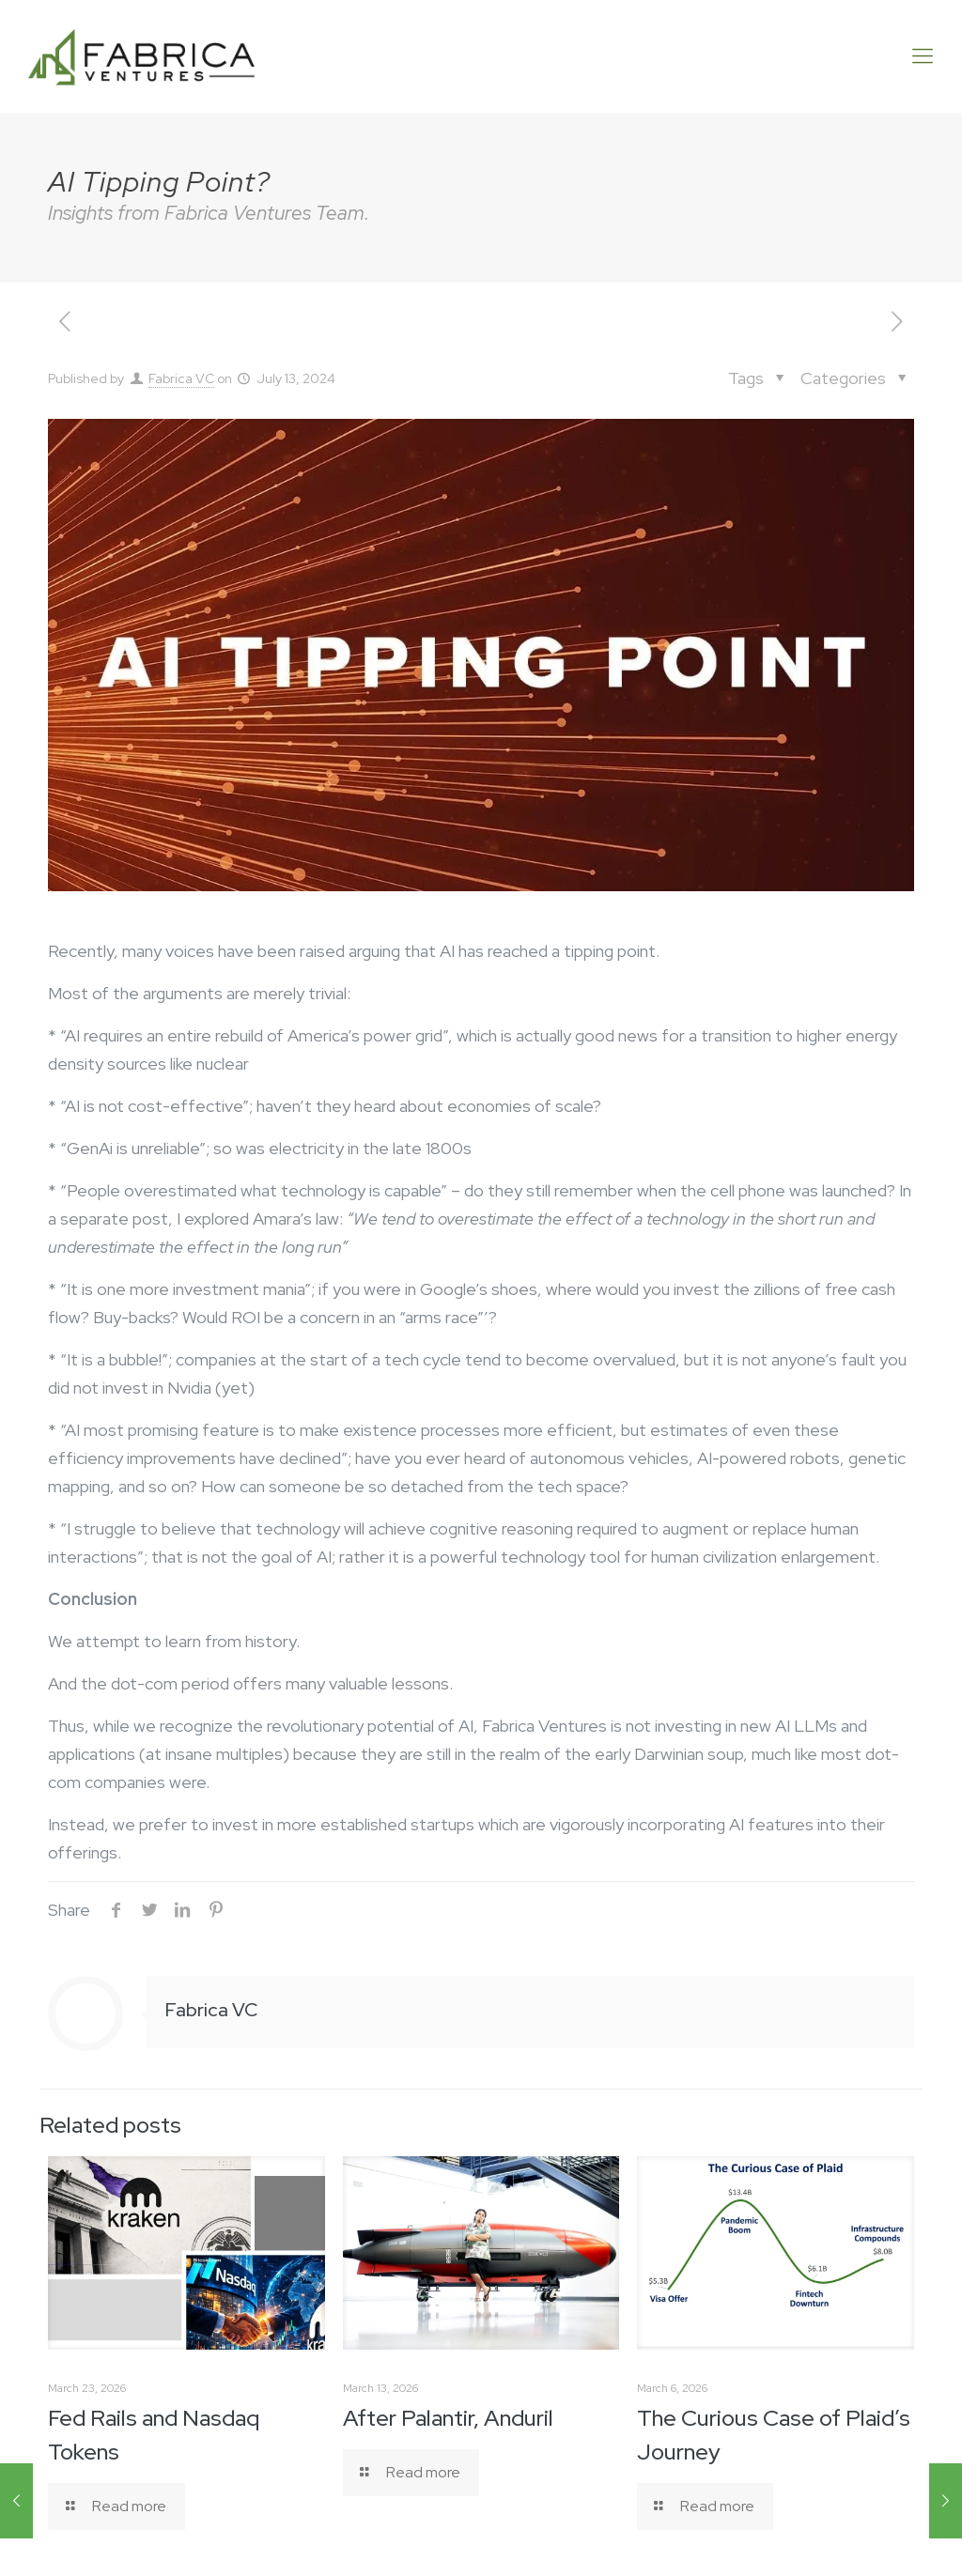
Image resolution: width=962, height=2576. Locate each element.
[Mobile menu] (923, 56)
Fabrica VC (181, 378)
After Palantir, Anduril (448, 2417)
